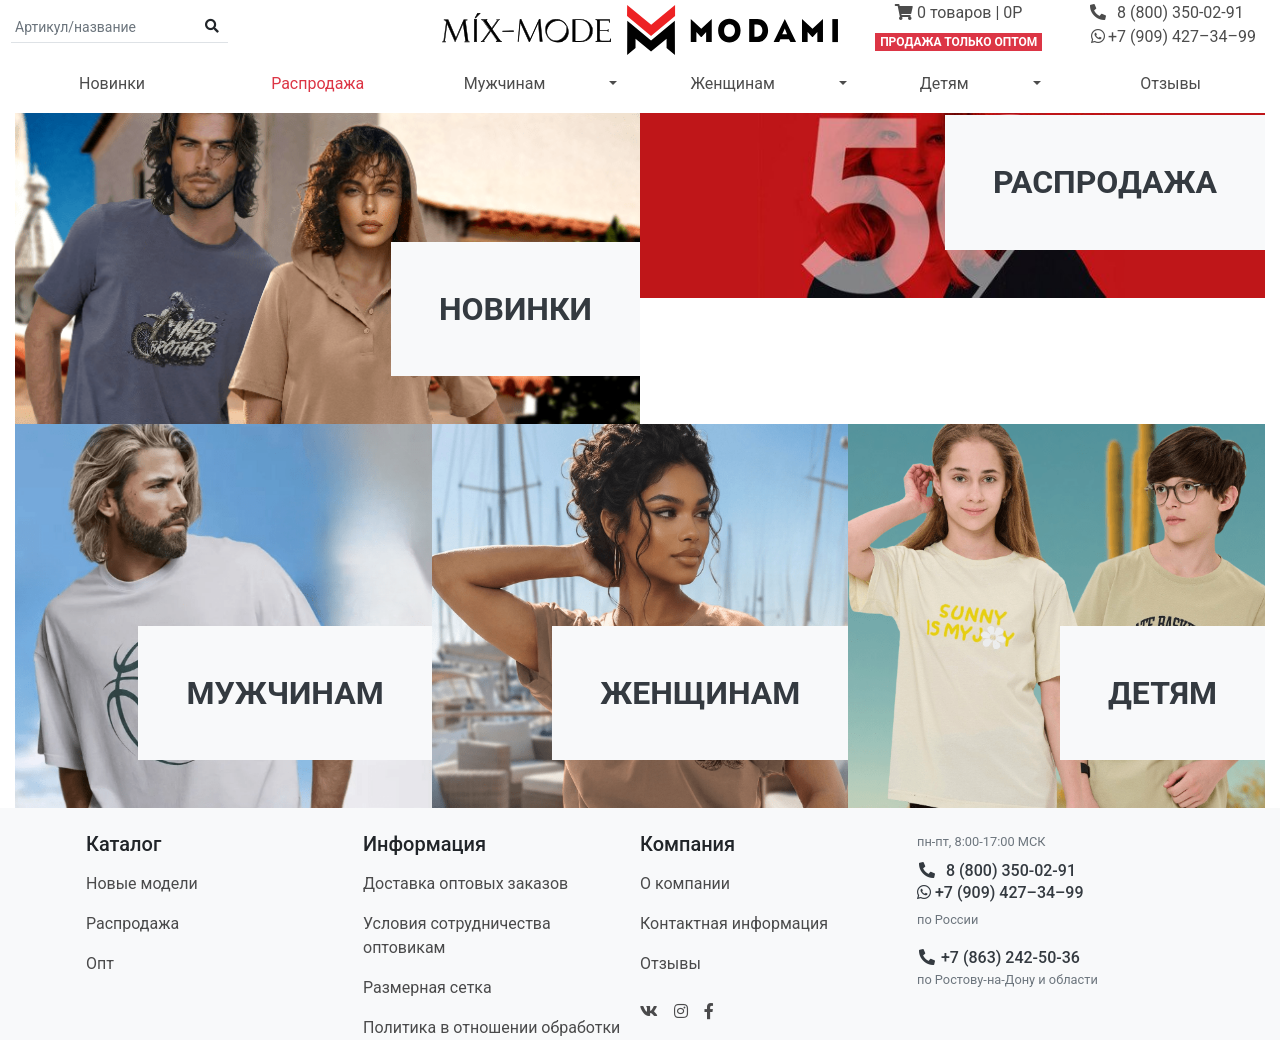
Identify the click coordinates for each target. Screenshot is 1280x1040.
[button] (958, 15)
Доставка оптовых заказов (465, 883)
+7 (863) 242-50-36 (998, 957)
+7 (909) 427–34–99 (1000, 892)
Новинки (112, 83)
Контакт (734, 923)
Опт (100, 963)
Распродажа (317, 83)
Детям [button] (944, 83)
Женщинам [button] (732, 83)
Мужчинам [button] (505, 83)
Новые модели (142, 883)
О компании (685, 883)
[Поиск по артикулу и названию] (104, 26)
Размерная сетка (427, 987)
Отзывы (1170, 83)
